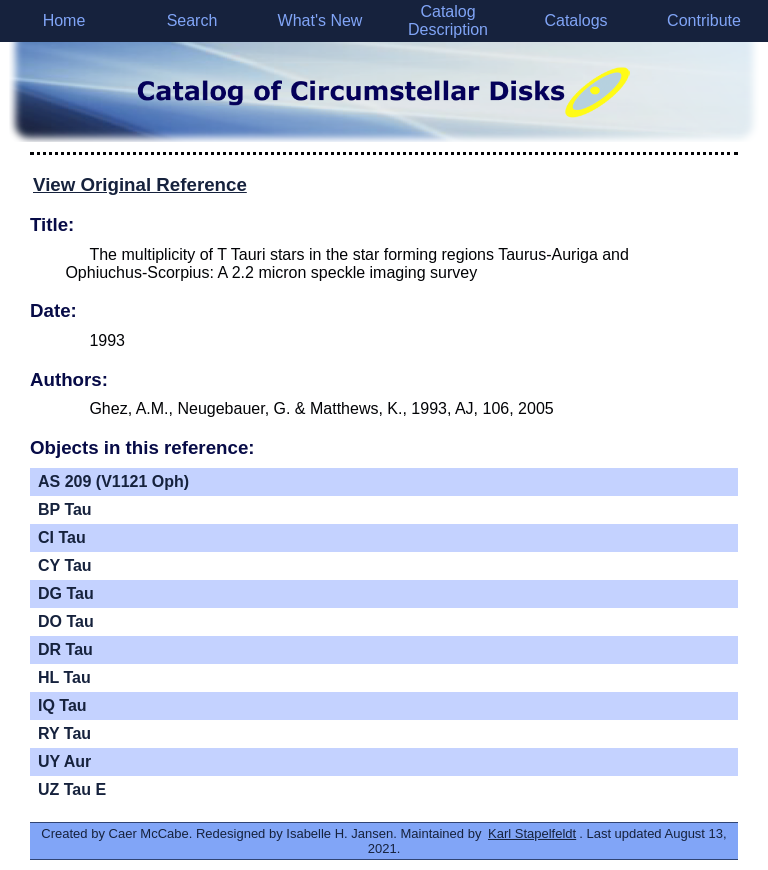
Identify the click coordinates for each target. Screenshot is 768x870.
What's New (320, 20)
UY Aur (64, 761)
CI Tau (62, 537)
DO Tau (66, 621)
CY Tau (65, 565)
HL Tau (64, 677)
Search (192, 20)
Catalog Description (448, 20)
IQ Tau (62, 705)
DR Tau (65, 649)
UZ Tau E (72, 789)
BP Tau (65, 509)
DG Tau (66, 593)
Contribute (704, 20)
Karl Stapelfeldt (532, 833)
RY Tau (64, 733)
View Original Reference (140, 184)
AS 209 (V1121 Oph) (113, 481)
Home (64, 20)
